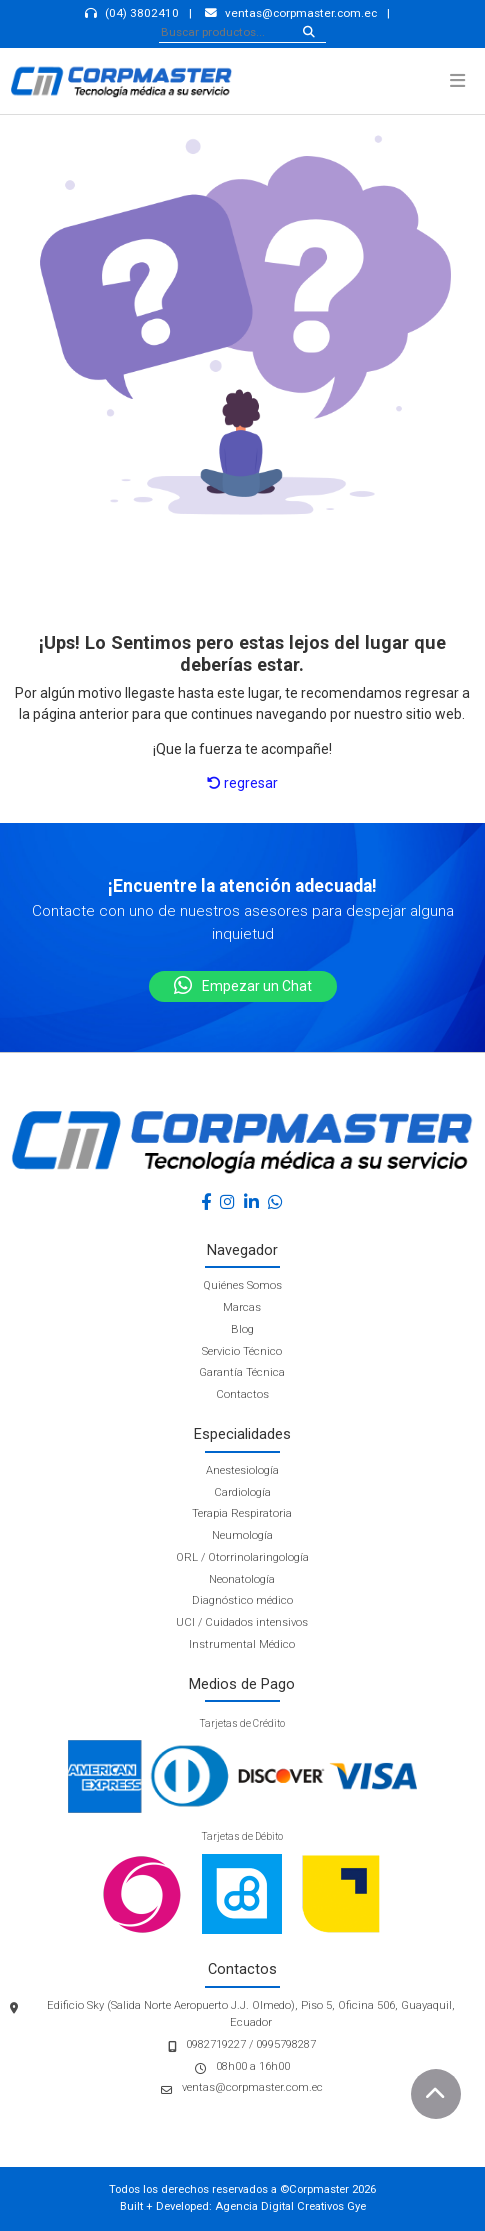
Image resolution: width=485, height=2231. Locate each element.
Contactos (242, 1394)
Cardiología (242, 1492)
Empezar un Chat (243, 986)
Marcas (242, 1307)
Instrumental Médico (242, 1644)
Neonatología (242, 1579)
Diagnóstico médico (242, 1600)
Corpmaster (319, 2189)
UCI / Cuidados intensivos (242, 1622)
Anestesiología (242, 1470)
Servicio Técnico (242, 1351)
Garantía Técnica (242, 1372)
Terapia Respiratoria (242, 1513)
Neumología (242, 1535)
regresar (242, 783)
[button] (457, 81)
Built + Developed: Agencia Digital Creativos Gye (243, 2206)
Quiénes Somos (242, 1285)
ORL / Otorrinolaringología (242, 1557)
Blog (242, 1329)
